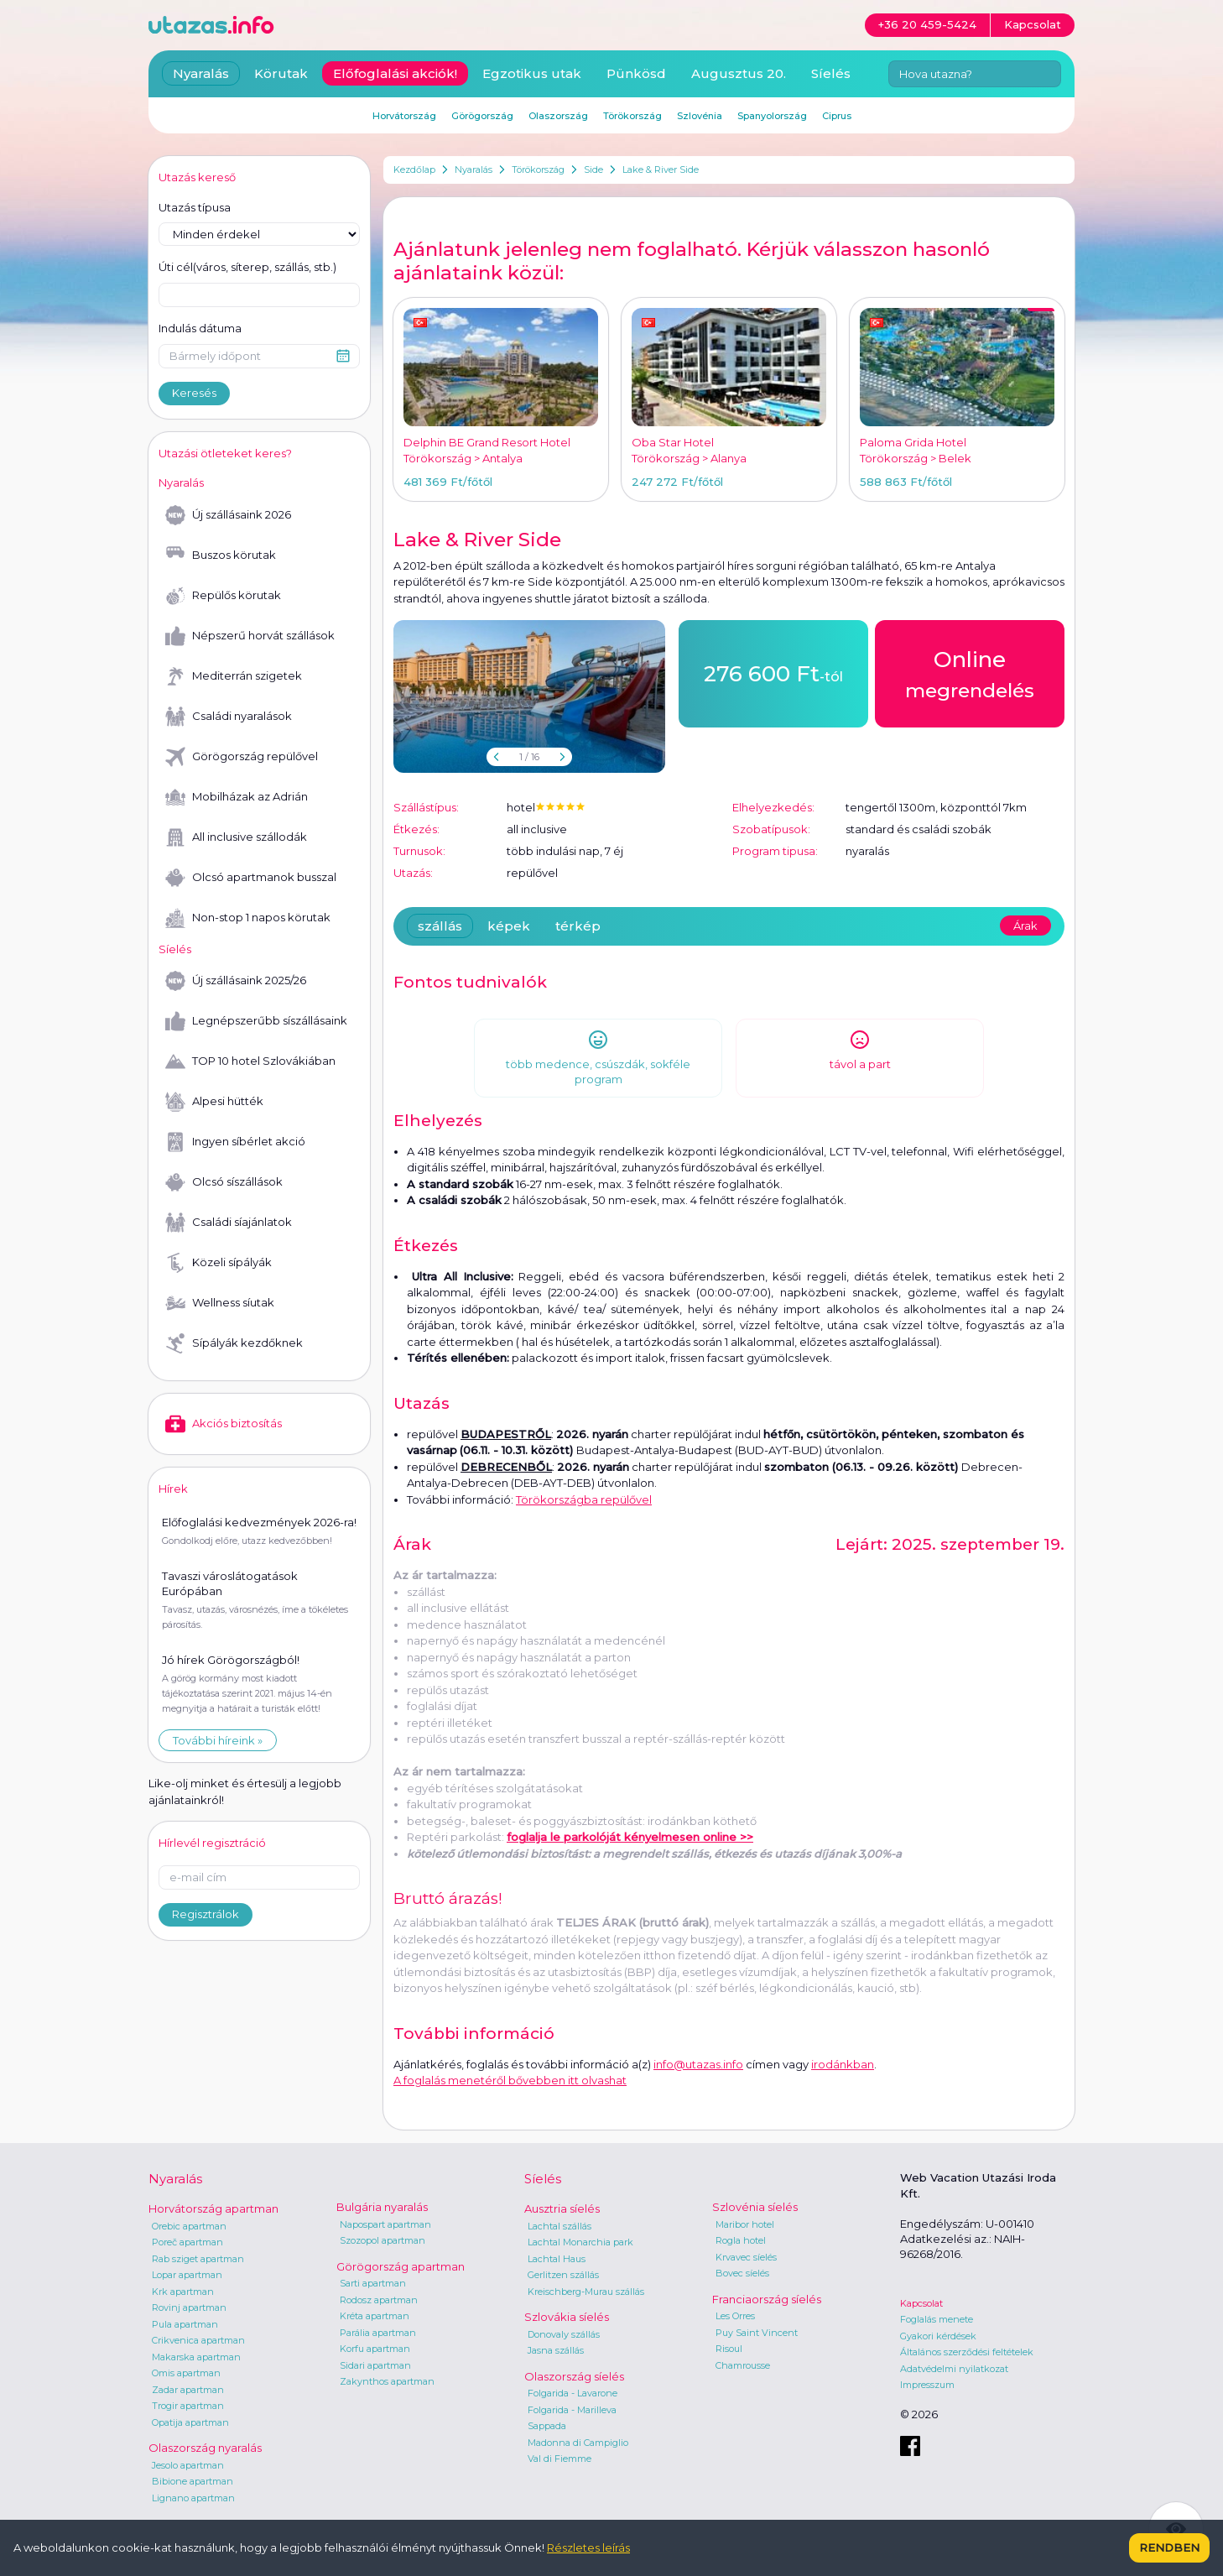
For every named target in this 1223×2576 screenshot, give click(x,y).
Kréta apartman (374, 2316)
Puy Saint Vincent (757, 2333)
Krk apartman (183, 2291)
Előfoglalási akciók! (395, 73)
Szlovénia (699, 116)
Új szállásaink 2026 (228, 515)
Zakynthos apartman (387, 2381)
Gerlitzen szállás (563, 2275)
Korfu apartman (375, 2348)
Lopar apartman (187, 2275)
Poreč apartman (187, 2242)
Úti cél (247, 267)
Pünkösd (636, 73)
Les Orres (735, 2316)
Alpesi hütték (214, 1102)
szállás (440, 926)
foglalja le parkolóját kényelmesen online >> (630, 1836)
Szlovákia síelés (566, 2316)
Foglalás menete (936, 2319)
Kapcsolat (921, 2303)
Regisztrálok (205, 1914)
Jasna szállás (556, 2350)
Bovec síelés (742, 2273)
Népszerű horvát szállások (250, 636)
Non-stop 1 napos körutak (247, 918)
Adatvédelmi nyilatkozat (954, 2369)
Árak (1025, 925)
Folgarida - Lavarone (572, 2393)
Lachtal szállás (559, 2226)
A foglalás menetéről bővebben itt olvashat (510, 2080)
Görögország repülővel (241, 757)
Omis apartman (186, 2373)
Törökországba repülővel (584, 1499)
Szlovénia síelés (755, 2207)
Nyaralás (473, 169)
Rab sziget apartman (198, 2259)
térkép (578, 926)
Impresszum (927, 2385)
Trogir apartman (188, 2406)
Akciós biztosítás (223, 1424)
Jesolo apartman (188, 2465)
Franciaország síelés (766, 2299)
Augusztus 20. (738, 73)
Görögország (482, 116)
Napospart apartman (385, 2224)
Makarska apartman (196, 2357)
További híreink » (218, 1740)
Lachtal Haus (556, 2259)
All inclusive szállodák (236, 837)
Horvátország (404, 116)
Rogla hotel (741, 2240)
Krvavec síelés (746, 2257)
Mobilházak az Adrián (236, 797)
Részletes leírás (588, 2547)
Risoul (729, 2348)
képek (508, 926)
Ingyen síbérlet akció (235, 1142)
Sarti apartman (373, 2283)
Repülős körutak (223, 596)
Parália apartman (378, 2333)
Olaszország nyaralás (205, 2447)
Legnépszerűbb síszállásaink (256, 1021)
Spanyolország (772, 116)
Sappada (547, 2426)
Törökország (538, 169)
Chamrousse (743, 2365)
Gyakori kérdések (938, 2336)
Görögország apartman (400, 2266)
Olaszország (558, 116)
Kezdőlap (414, 169)
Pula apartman (185, 2324)
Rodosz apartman (379, 2300)
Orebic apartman (189, 2226)
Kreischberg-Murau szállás (586, 2291)
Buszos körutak (220, 555)
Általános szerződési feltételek (966, 2352)
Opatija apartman (190, 2422)
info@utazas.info (698, 2064)
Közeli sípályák (218, 1263)
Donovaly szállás (564, 2334)
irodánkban (842, 2064)
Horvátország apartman (213, 2208)
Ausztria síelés (562, 2208)
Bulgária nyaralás (382, 2207)
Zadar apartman (188, 2390)
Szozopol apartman (382, 2240)
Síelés (831, 73)
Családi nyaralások (228, 717)
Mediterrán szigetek (233, 676)
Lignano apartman (193, 2498)
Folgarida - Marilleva (572, 2410)
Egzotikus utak (531, 73)
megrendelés (969, 673)
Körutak (281, 73)
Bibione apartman (192, 2481)
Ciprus (836, 116)
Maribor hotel (745, 2224)
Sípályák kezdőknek (234, 1343)
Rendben (1169, 2547)
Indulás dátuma (200, 328)
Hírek (173, 1488)
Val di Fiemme (559, 2458)
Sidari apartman (375, 2365)
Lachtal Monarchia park (580, 2242)
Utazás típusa (195, 207)
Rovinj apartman (189, 2307)
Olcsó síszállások (224, 1182)
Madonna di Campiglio (578, 2442)
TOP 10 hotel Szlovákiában (250, 1061)
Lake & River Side (660, 169)
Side (593, 169)
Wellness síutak (219, 1303)
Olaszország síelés (574, 2376)
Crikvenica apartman (198, 2340)
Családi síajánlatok (228, 1222)
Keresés (194, 392)
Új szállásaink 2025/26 (235, 981)
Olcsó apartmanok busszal (250, 878)
